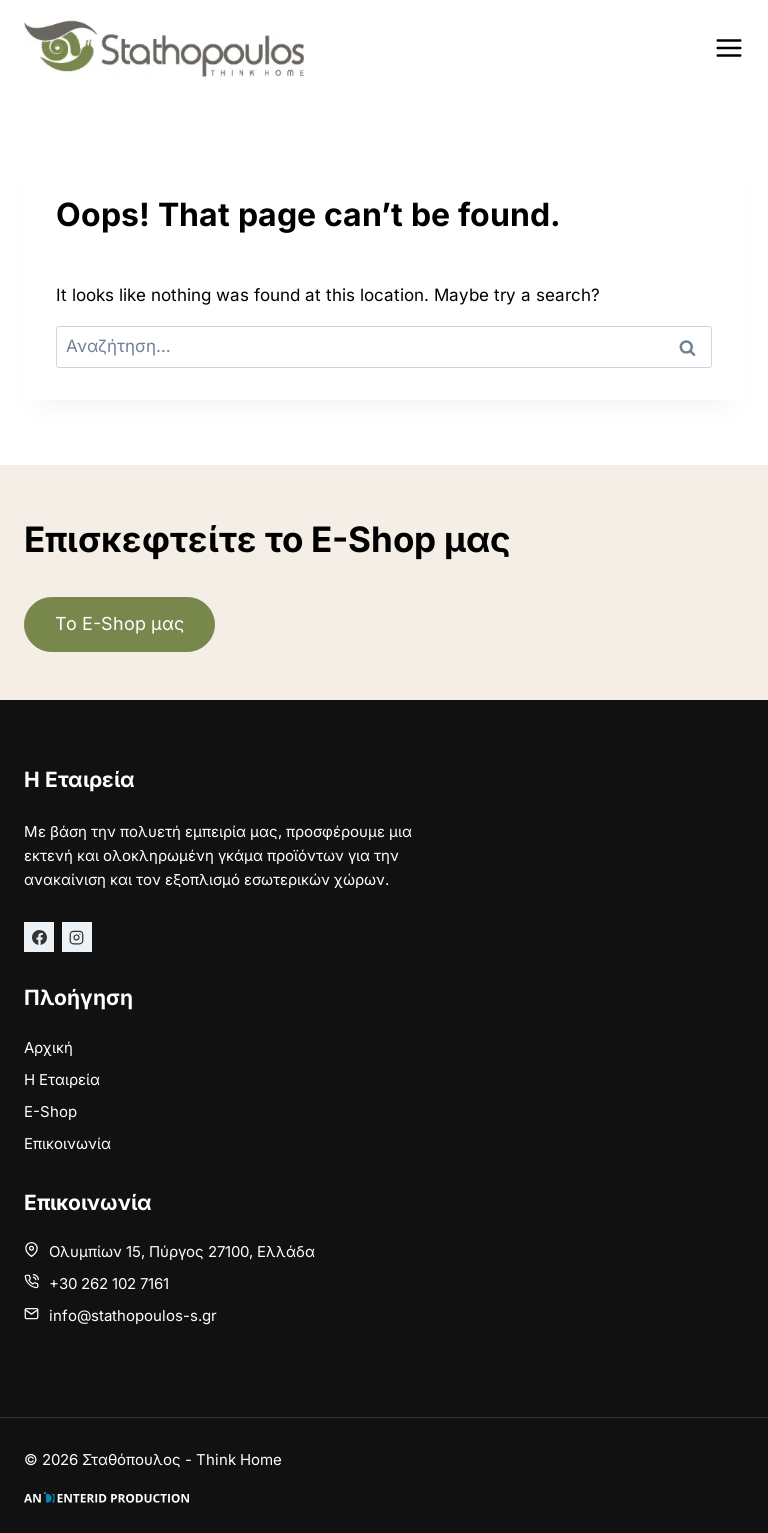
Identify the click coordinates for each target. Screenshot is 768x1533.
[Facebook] (39, 937)
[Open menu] (729, 47)
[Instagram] (77, 937)
